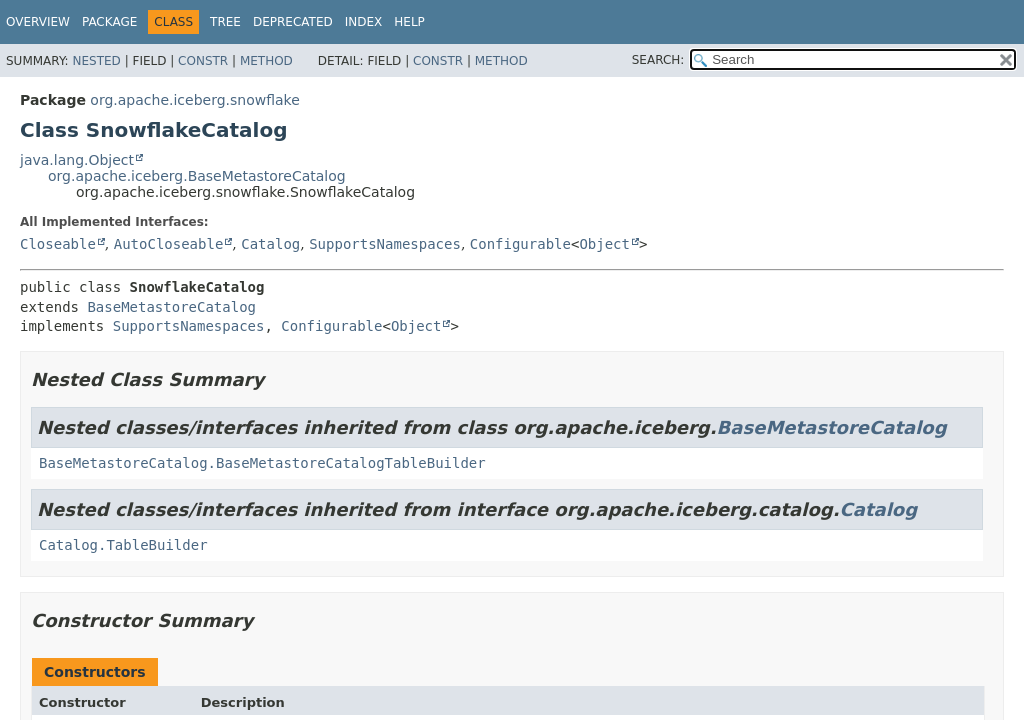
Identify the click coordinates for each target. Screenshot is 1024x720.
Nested (96, 61)
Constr (203, 61)
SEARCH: (658, 60)
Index (364, 22)
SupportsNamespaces (385, 244)
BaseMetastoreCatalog (171, 307)
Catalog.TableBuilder (123, 545)
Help (409, 22)
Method (266, 61)
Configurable (520, 244)
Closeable (58, 244)
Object (604, 244)
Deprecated (293, 22)
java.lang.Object (77, 160)
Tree (225, 22)
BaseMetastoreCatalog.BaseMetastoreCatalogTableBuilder (262, 463)
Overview (38, 22)
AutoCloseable (169, 244)
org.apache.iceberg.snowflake (194, 100)
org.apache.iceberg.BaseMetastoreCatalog (197, 176)
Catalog (270, 244)
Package (109, 22)
